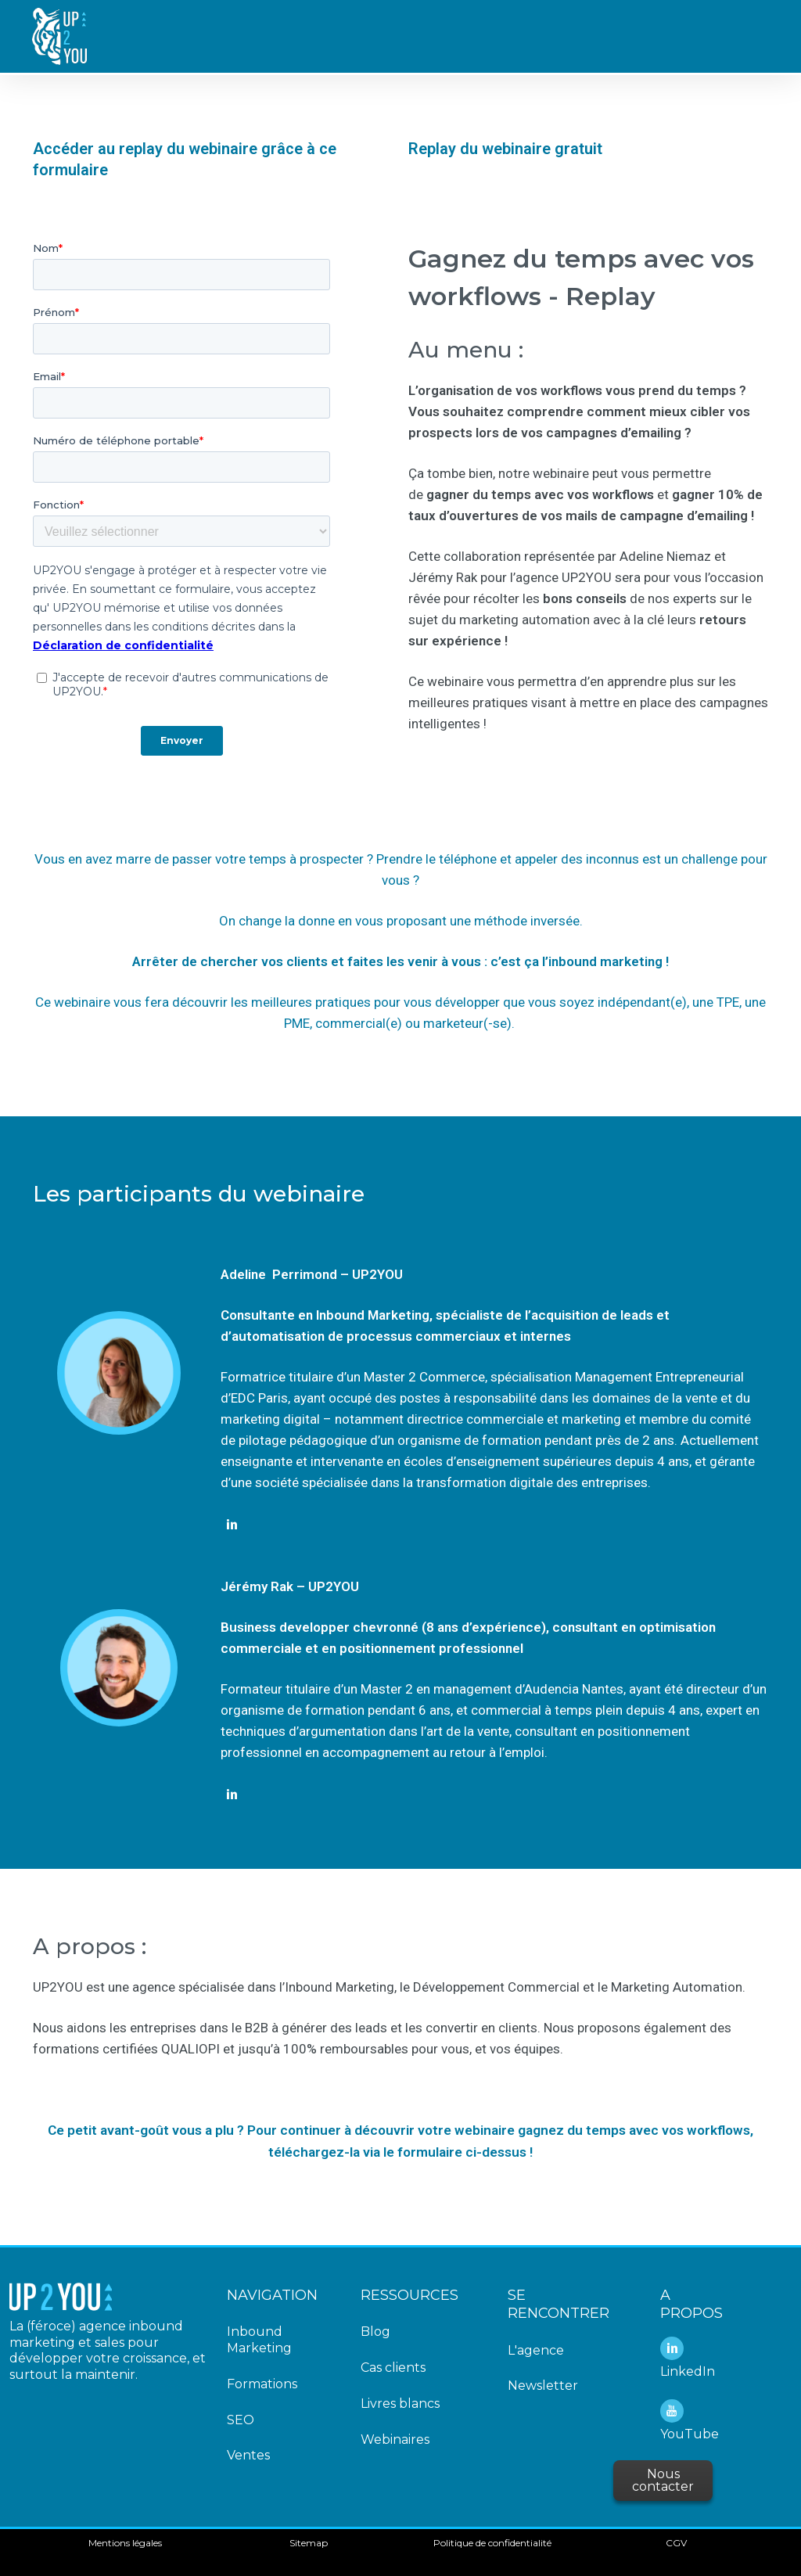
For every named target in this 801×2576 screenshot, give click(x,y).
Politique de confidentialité (492, 2543)
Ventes (248, 2455)
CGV (676, 2543)
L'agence (536, 2350)
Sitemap (308, 2543)
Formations (262, 2384)
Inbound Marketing (259, 2339)
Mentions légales (125, 2543)
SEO (240, 2420)
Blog (375, 2331)
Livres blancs (400, 2403)
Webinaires (395, 2439)
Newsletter (543, 2385)
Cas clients (393, 2367)
